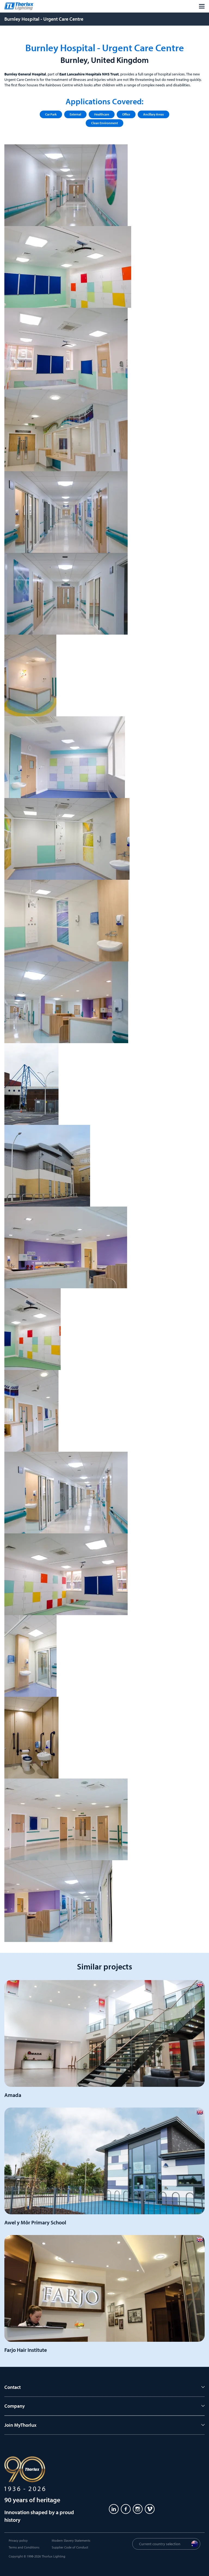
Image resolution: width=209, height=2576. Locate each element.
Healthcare (101, 114)
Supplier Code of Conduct (70, 2547)
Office (126, 114)
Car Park (51, 114)
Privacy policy (18, 2540)
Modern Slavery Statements (71, 2540)
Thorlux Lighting (53, 2556)
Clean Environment (104, 123)
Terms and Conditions (24, 2547)
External (75, 114)
